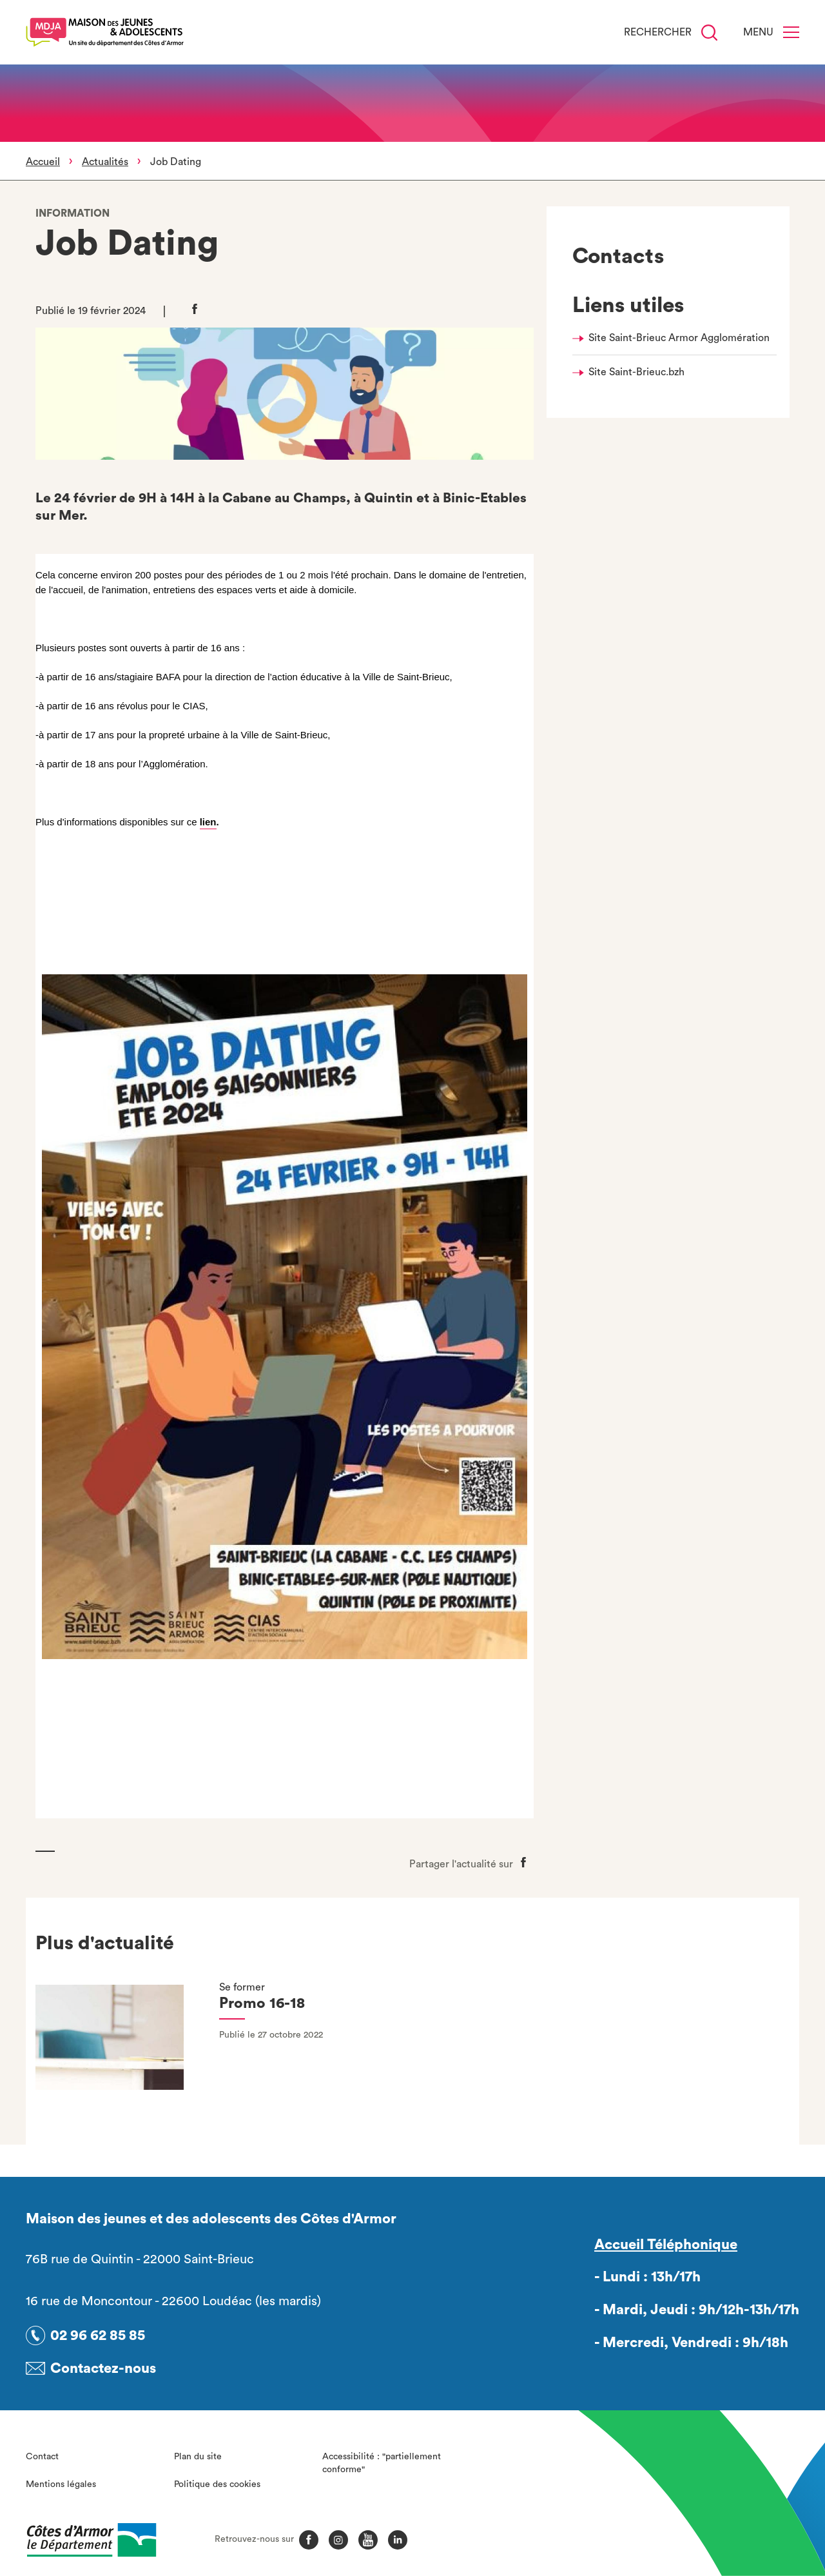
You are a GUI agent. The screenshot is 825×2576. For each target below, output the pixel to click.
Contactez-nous (103, 2368)
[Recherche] (709, 33)
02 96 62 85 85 (97, 2335)
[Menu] (791, 32)
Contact (42, 2456)
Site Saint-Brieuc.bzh (636, 372)
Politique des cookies (217, 2484)
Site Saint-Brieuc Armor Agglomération (679, 338)
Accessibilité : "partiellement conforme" (381, 2463)
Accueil (43, 162)
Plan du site (198, 2456)
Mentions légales (61, 2484)
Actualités (105, 162)
